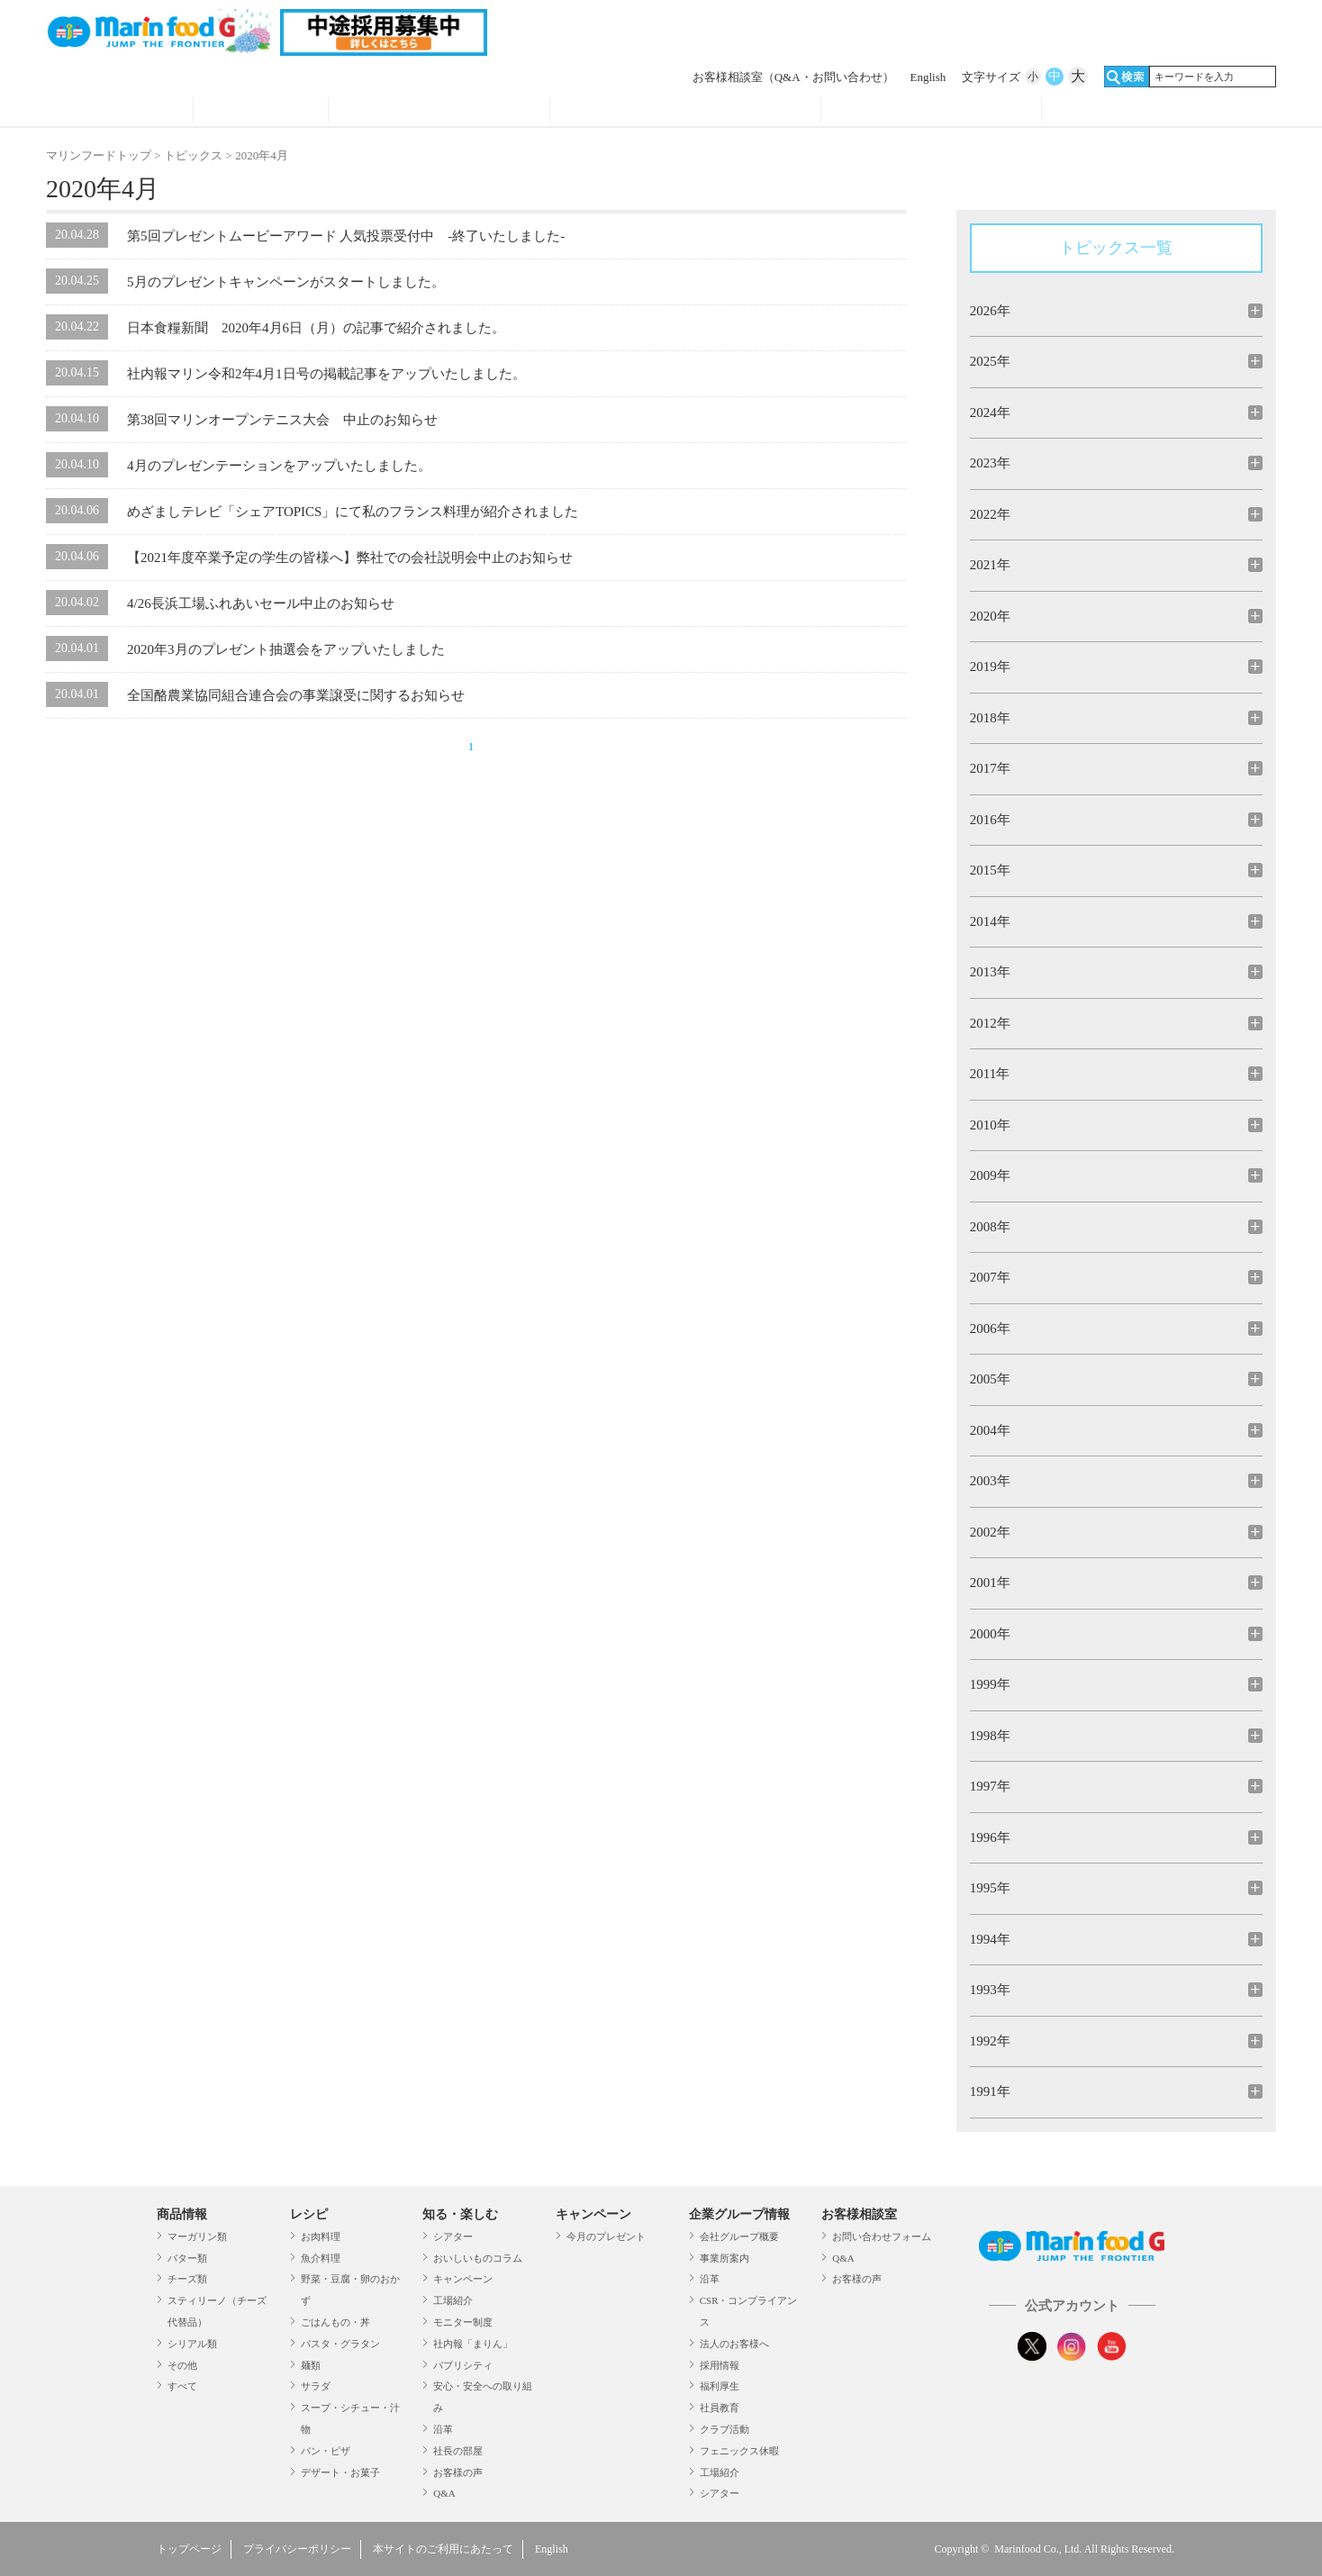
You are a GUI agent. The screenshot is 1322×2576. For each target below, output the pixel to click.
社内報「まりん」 (472, 2343)
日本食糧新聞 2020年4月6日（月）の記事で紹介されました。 (316, 328)
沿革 (443, 2429)
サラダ (315, 2386)
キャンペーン (463, 2278)
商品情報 (119, 111)
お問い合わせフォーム (881, 2236)
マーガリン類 (197, 2236)
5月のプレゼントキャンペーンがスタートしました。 (286, 282)
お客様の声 (458, 2472)
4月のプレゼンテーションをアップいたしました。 (279, 465)
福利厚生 (719, 2386)
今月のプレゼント (606, 2236)
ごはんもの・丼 (335, 2322)
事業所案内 (724, 2258)
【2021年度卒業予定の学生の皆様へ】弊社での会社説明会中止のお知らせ (350, 557)
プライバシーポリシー (297, 2549)
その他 (182, 2365)
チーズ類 (187, 2278)
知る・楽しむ (460, 2214)
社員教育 (719, 2407)
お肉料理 (320, 2236)
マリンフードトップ (98, 155)
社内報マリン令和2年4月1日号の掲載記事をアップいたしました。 (326, 374)
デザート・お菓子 (340, 2472)
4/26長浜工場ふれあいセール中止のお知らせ (260, 603)
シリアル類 (192, 2343)
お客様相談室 (793, 77)
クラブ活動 (724, 2429)
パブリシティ (463, 2365)
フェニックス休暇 (739, 2450)
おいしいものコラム (477, 2258)
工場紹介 (453, 2300)
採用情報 (719, 2365)
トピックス (193, 155)
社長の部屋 (458, 2450)
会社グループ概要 (739, 2236)
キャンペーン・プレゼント (685, 111)
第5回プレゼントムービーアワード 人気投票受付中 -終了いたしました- (346, 236)
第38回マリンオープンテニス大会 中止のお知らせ (282, 420)
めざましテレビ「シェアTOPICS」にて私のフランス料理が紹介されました (352, 511)
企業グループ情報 (931, 111)
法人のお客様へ (734, 2343)
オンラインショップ (1152, 111)
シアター (453, 2236)
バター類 (187, 2258)
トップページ (189, 2549)
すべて (182, 2386)
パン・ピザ (325, 2450)
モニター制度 (463, 2322)
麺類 (311, 2365)
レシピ (261, 111)
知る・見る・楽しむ (439, 111)
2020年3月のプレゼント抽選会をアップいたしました (286, 649)
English (928, 77)
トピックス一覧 (1116, 248)
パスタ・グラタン (340, 2343)
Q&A (444, 2493)
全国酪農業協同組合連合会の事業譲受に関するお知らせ (296, 695)
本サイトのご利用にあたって (443, 2549)
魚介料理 (320, 2258)
